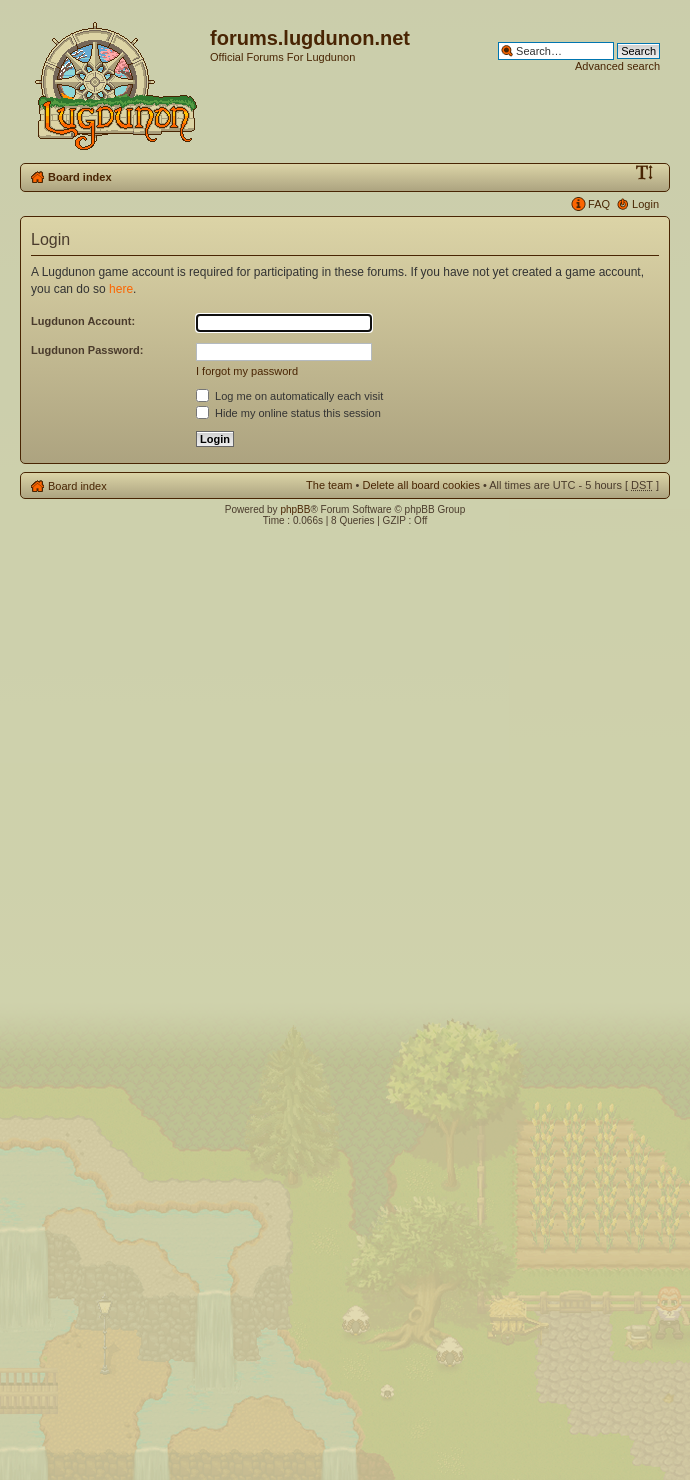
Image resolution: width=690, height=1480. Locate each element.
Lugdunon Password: (87, 350)
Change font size (644, 173)
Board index (80, 177)
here (121, 289)
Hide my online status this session (288, 413)
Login (645, 204)
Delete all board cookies (420, 485)
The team (329, 485)
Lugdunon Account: (83, 321)
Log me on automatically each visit (289, 396)
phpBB (295, 509)
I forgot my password (247, 371)
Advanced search (617, 66)
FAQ (599, 204)
